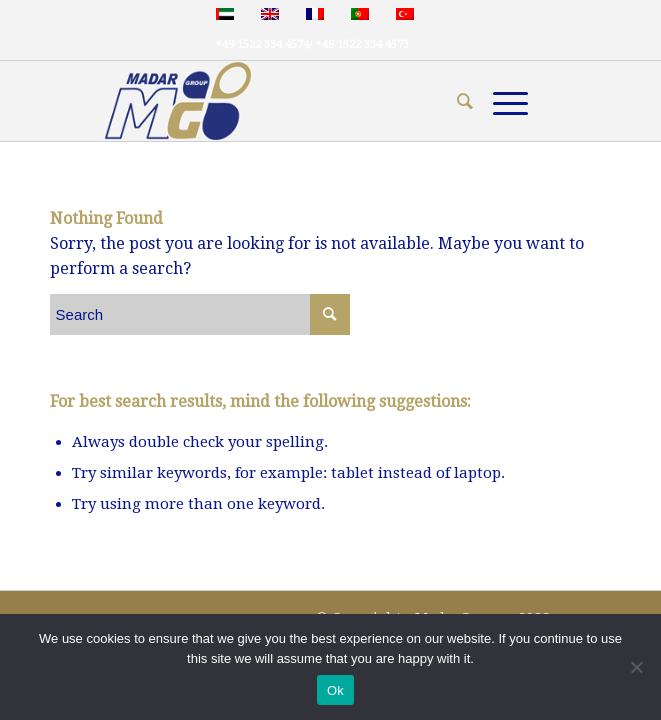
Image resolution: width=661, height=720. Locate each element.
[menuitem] (455, 101)
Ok (335, 690)
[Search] (455, 101)
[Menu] (500, 101)
